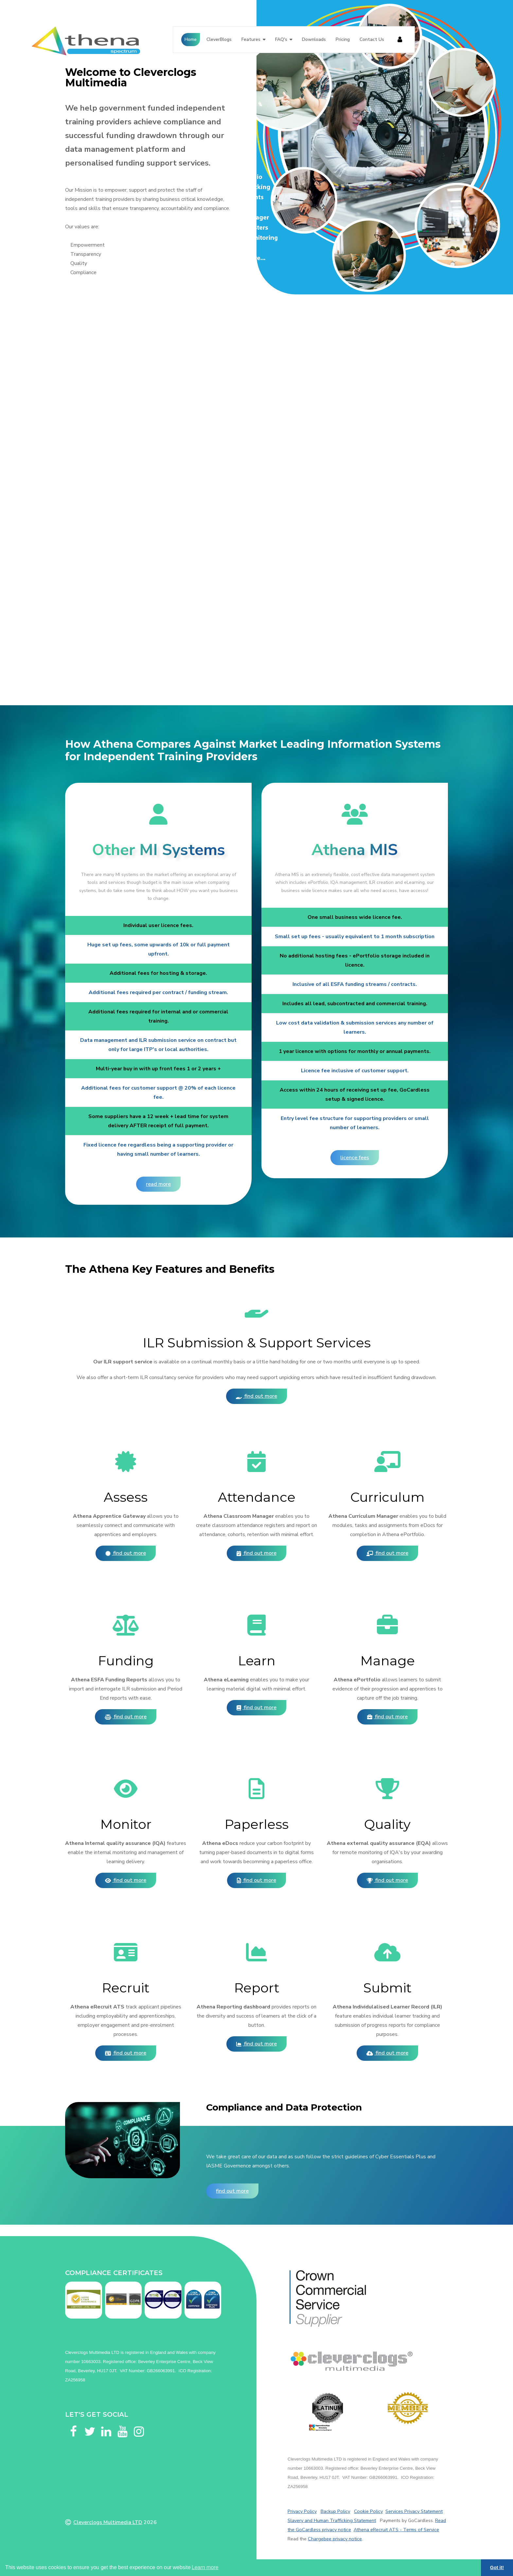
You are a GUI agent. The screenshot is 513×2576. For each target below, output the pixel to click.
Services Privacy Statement (414, 2511)
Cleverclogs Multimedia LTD (107, 2522)
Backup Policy (335, 2511)
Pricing (343, 39)
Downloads (314, 39)
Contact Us (372, 39)
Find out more (256, 1396)
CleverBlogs (219, 39)
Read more (158, 1184)
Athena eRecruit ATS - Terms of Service (396, 2529)
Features (250, 39)
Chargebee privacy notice (335, 2538)
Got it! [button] (497, 2567)
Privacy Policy (302, 2511)
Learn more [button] (205, 2567)
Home (191, 39)
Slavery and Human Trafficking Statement (332, 2520)
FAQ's (281, 39)
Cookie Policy (368, 2511)
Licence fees (354, 1157)
